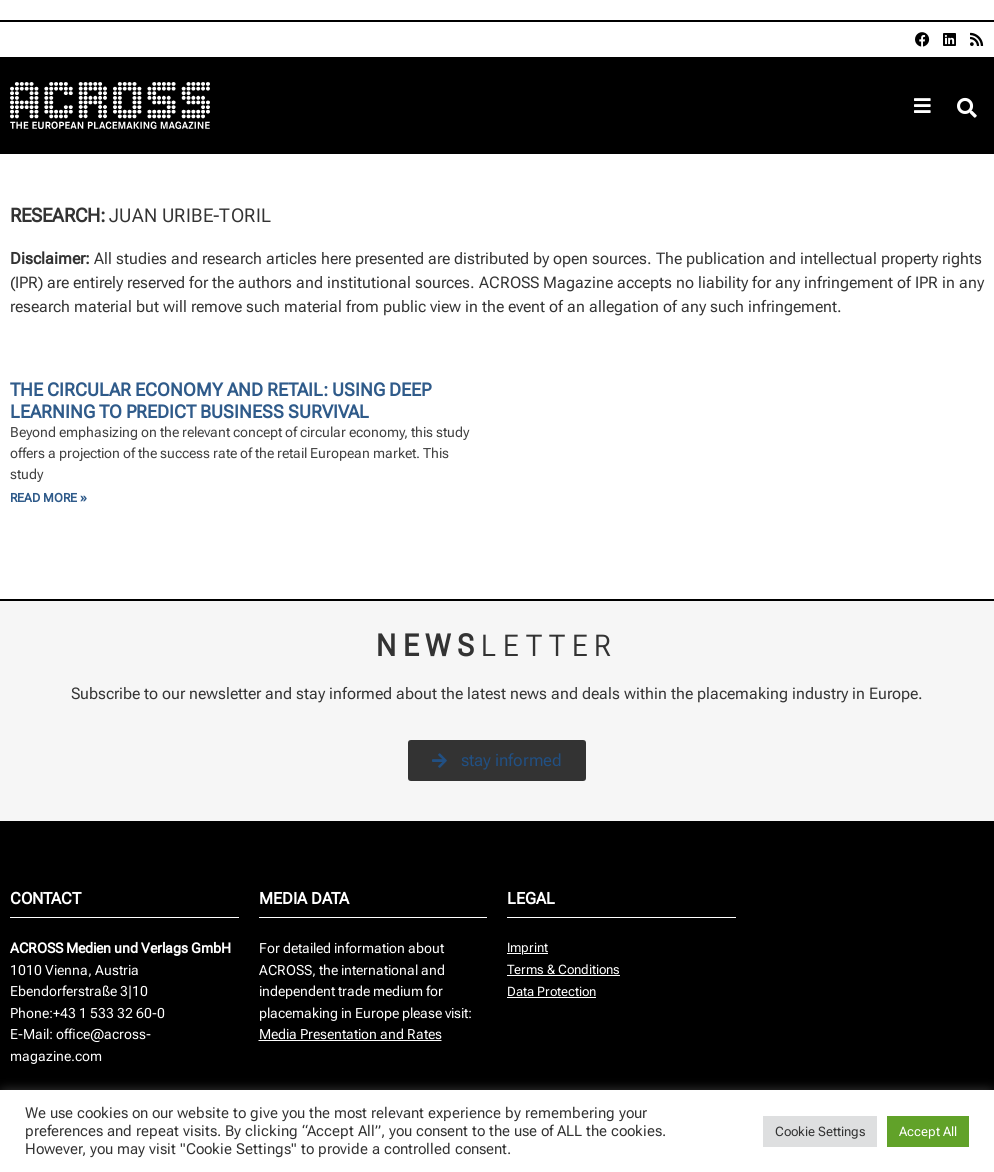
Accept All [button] (928, 1131)
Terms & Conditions (563, 969)
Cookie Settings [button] (820, 1131)
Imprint (527, 947)
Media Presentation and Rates (350, 1034)
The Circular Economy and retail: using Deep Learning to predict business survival (220, 400)
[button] (967, 108)
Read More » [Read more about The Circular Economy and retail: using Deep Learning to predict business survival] (48, 498)
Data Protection (551, 991)
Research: (59, 215)
